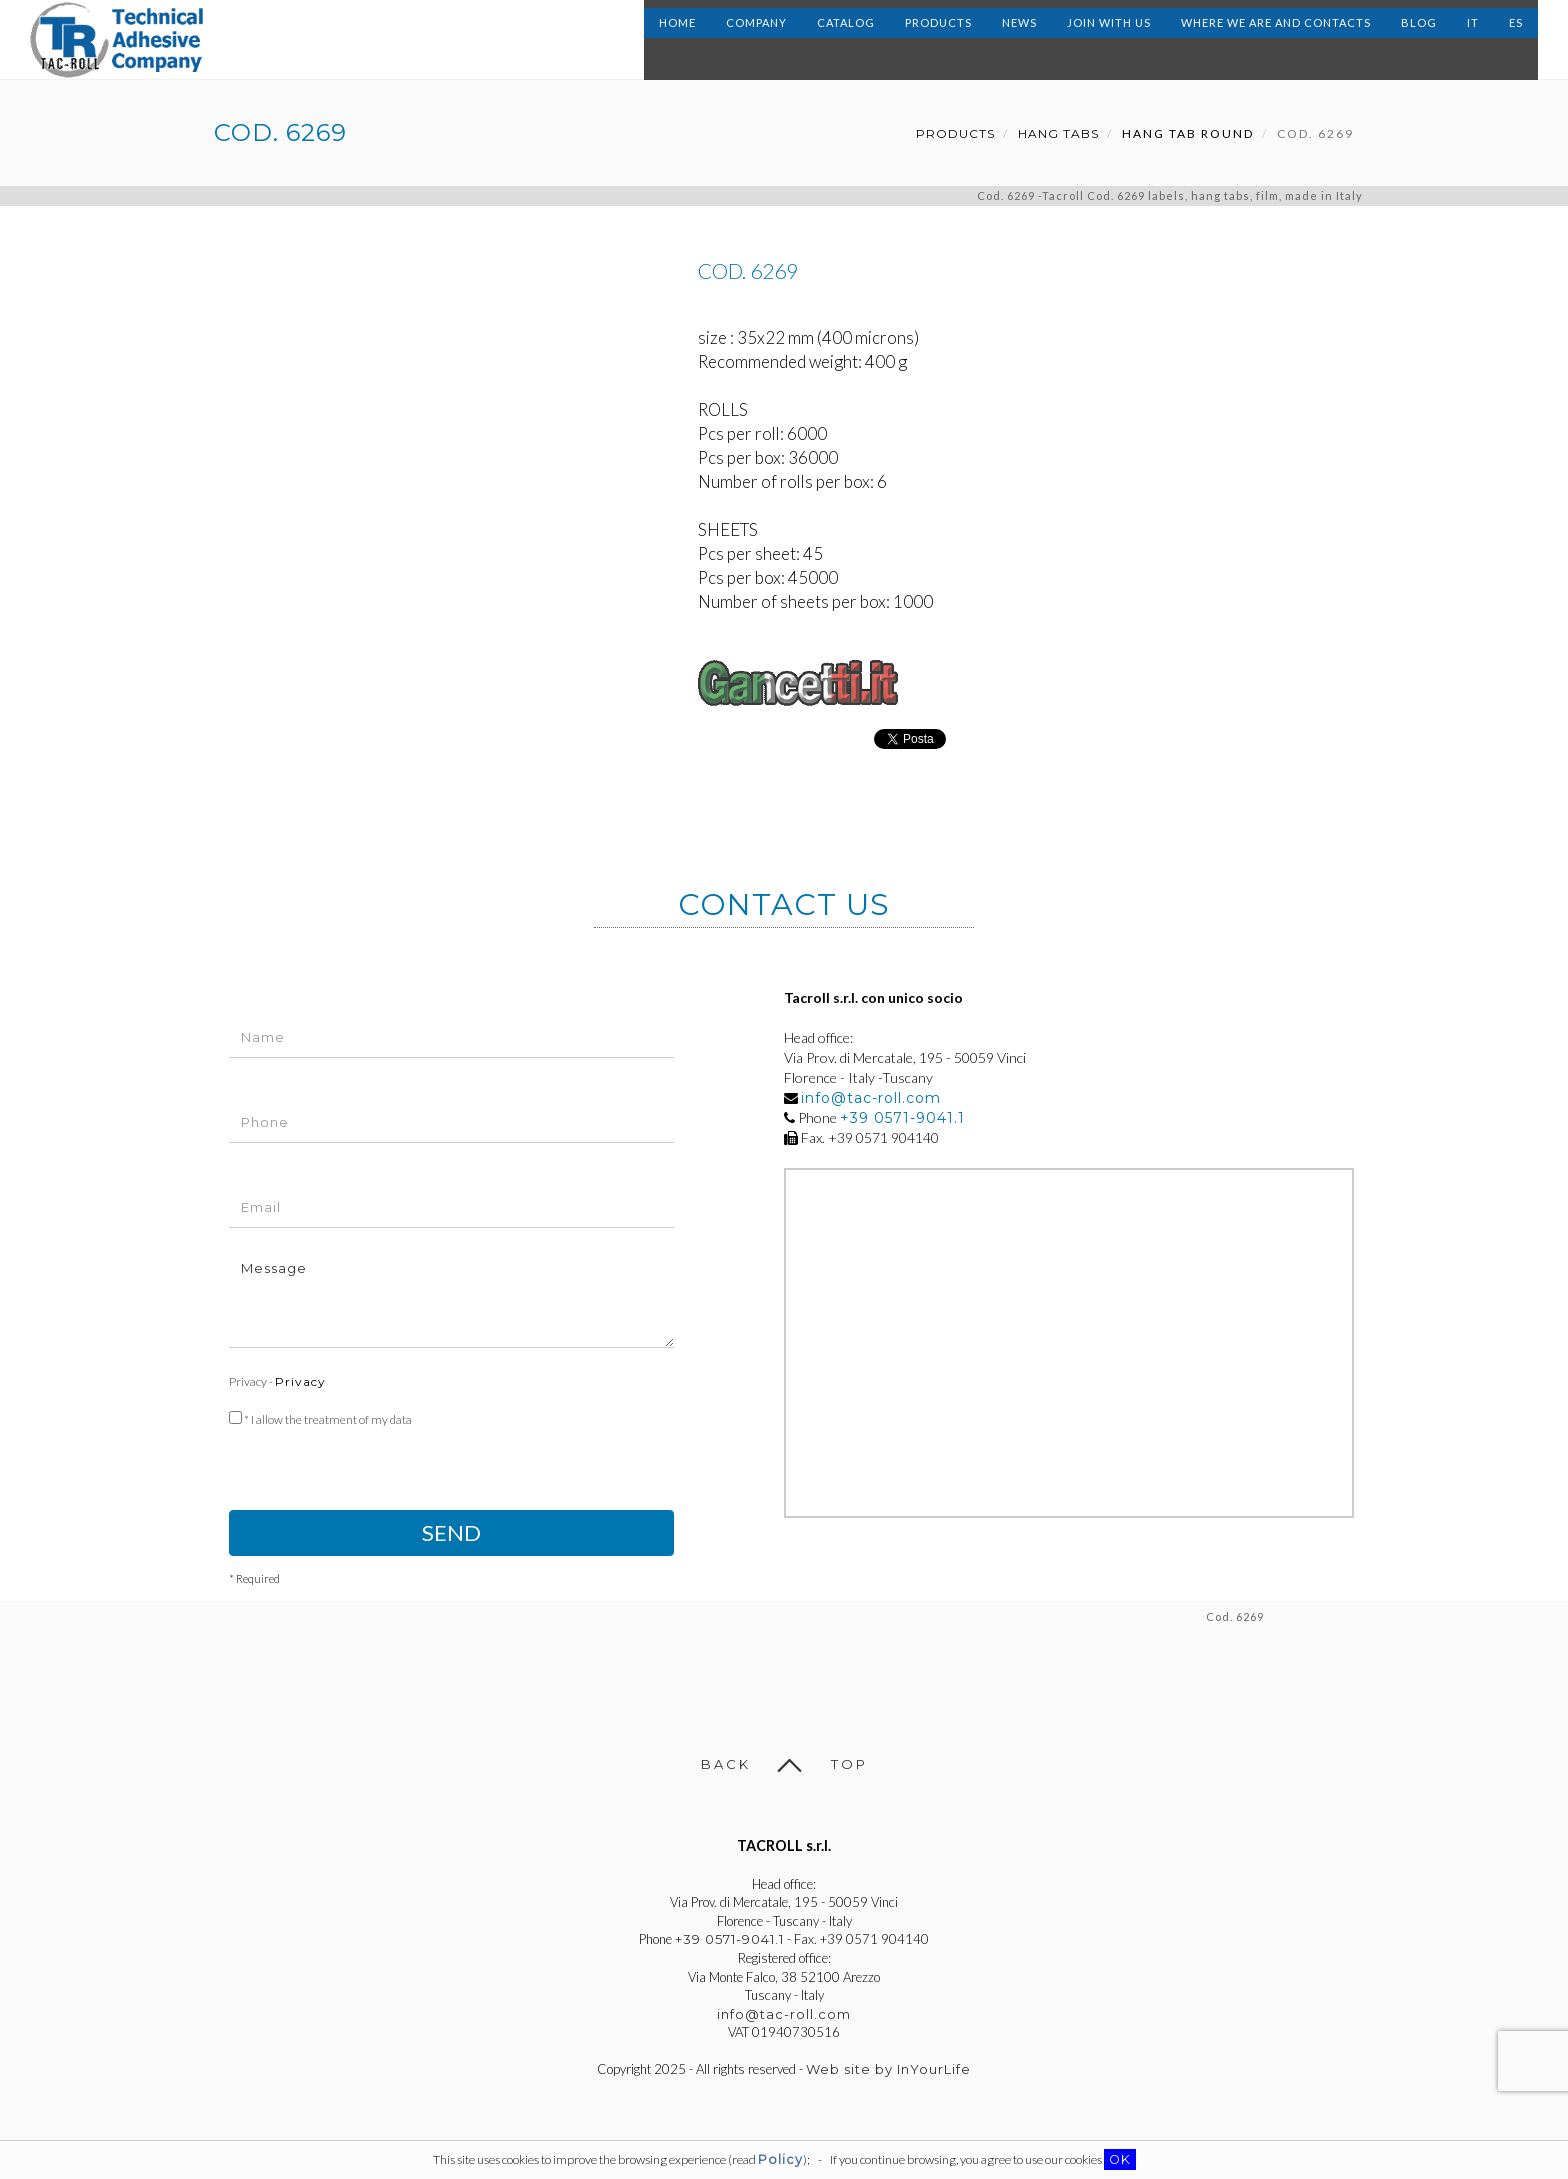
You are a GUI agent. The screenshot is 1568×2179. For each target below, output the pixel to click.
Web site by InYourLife (888, 2069)
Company (756, 39)
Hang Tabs (1058, 133)
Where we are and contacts (1276, 39)
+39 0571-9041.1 (902, 1118)
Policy (780, 2159)
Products (938, 39)
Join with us (1109, 39)
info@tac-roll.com (871, 1098)
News (1019, 39)
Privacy (300, 1381)
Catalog (846, 39)
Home (677, 39)
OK (1120, 2159)
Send (451, 1532)
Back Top (784, 1764)
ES (1516, 39)
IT (1473, 39)
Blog (1419, 39)
